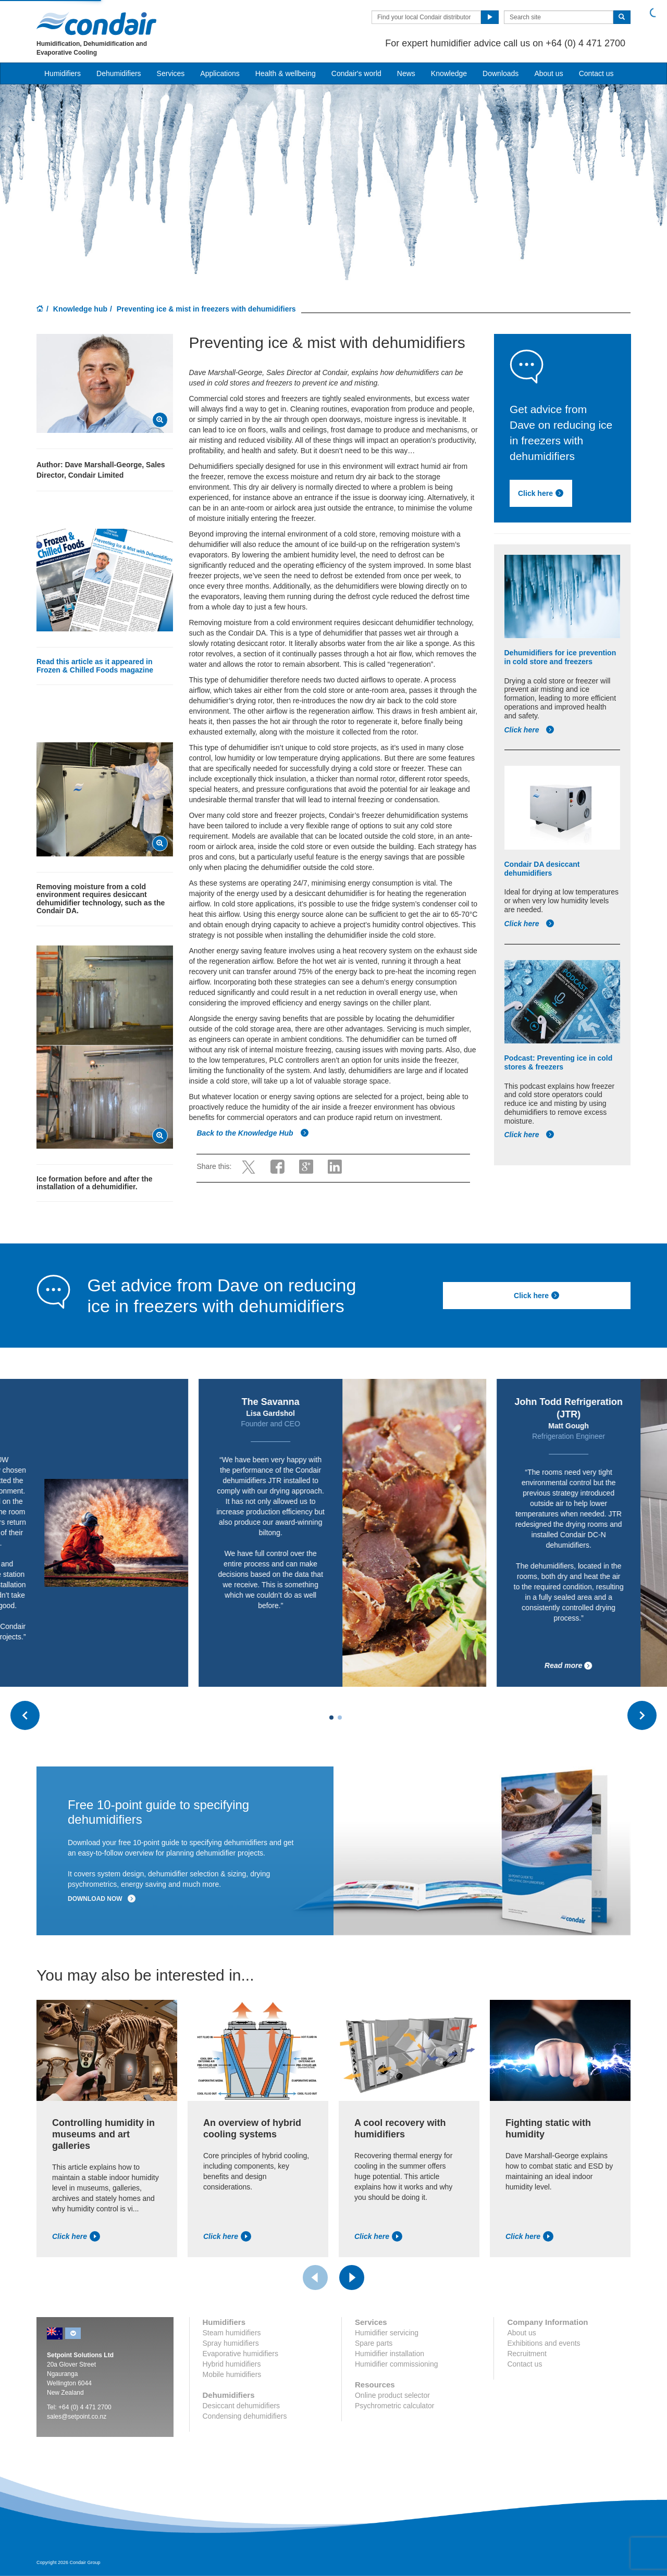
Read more (97, 1665)
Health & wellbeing (285, 73)
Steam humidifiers (232, 2333)
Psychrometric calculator (395, 2405)
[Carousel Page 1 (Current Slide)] (331, 1717)
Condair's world (356, 73)
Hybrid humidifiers (232, 2364)
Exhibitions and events (543, 2343)
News (406, 73)
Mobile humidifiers (232, 2374)
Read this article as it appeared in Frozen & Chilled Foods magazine (94, 665)
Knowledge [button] (449, 73)
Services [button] (171, 73)
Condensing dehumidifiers (245, 2416)
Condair (96, 23)
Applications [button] (220, 73)
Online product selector (392, 2395)
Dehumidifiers (118, 73)
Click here (529, 730)
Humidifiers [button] (62, 73)
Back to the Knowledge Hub (252, 1133)
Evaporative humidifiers (241, 2353)
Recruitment (526, 2353)
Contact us (596, 73)
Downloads (500, 73)
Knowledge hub (80, 309)
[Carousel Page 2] (340, 1717)
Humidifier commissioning (396, 2364)
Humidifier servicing (386, 2333)
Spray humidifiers (231, 2343)
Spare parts (373, 2343)
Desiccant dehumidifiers (241, 2405)
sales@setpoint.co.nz (76, 2416)
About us (548, 73)
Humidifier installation (389, 2353)
